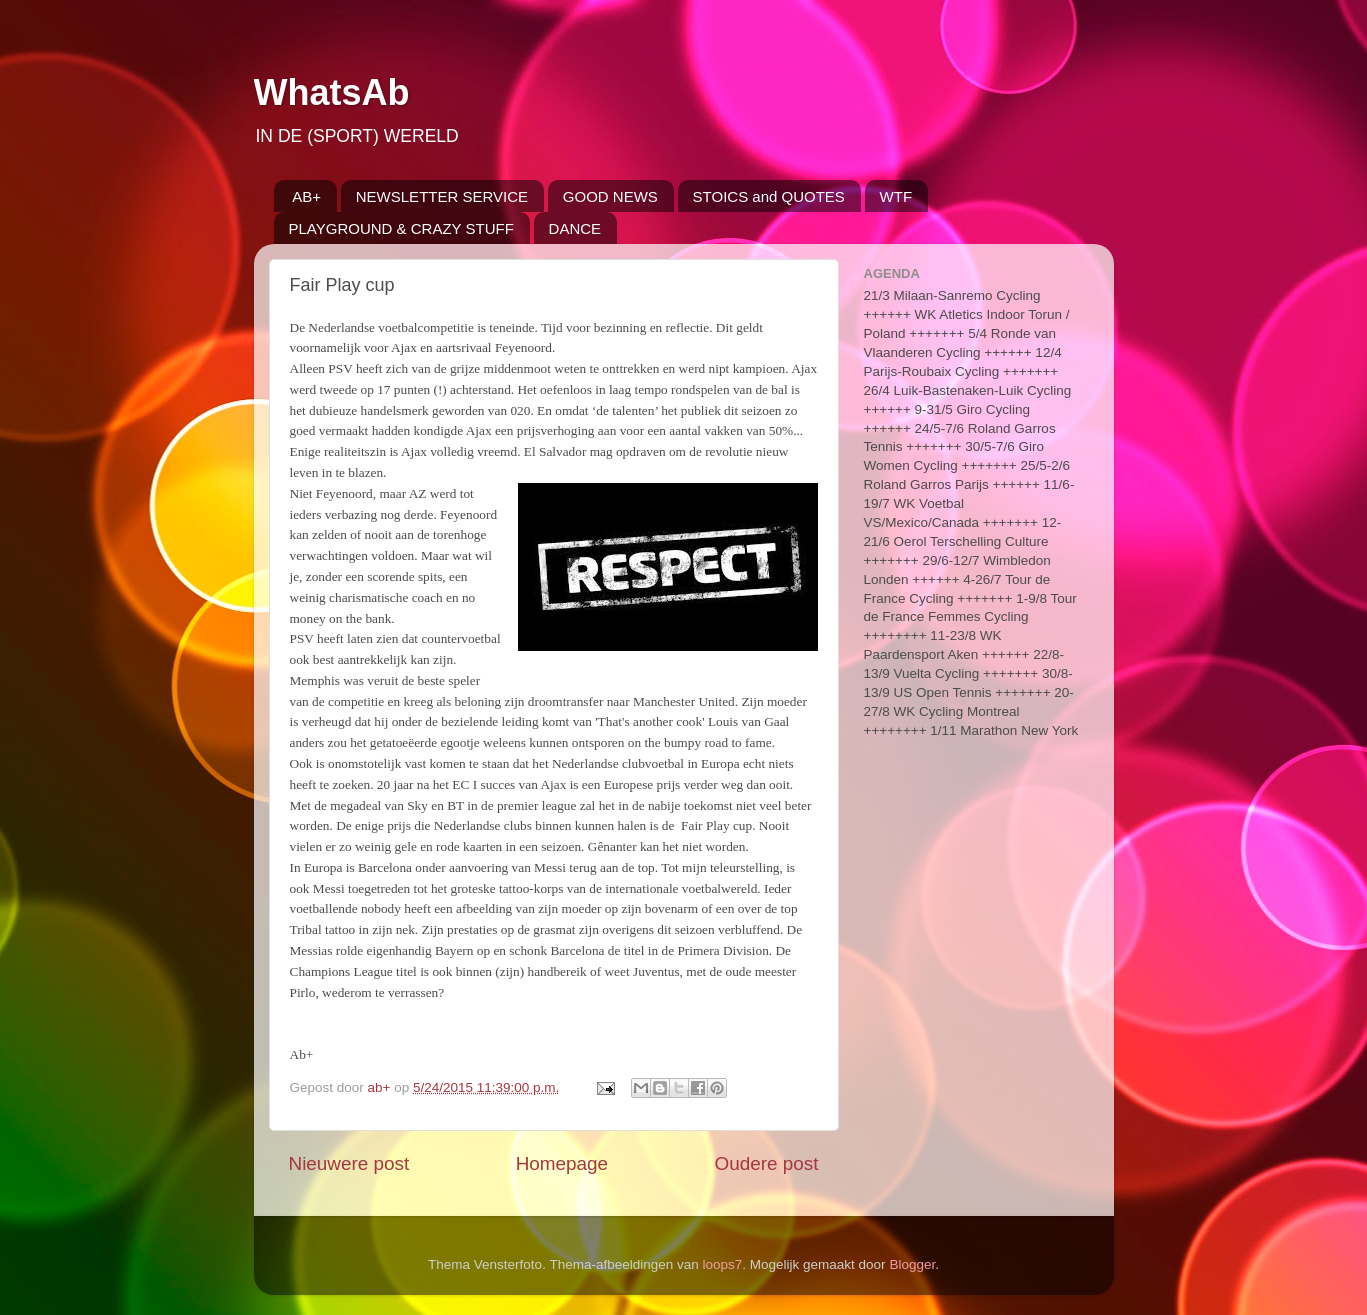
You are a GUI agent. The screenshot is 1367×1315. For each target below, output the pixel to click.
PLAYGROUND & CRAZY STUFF (401, 228)
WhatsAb (332, 92)
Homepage (562, 1163)
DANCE (575, 228)
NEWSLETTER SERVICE (442, 196)
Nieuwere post (349, 1163)
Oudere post (767, 1163)
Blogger (912, 1264)
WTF (896, 196)
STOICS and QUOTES (769, 196)
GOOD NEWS (610, 196)
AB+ (306, 196)
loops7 (723, 1264)
